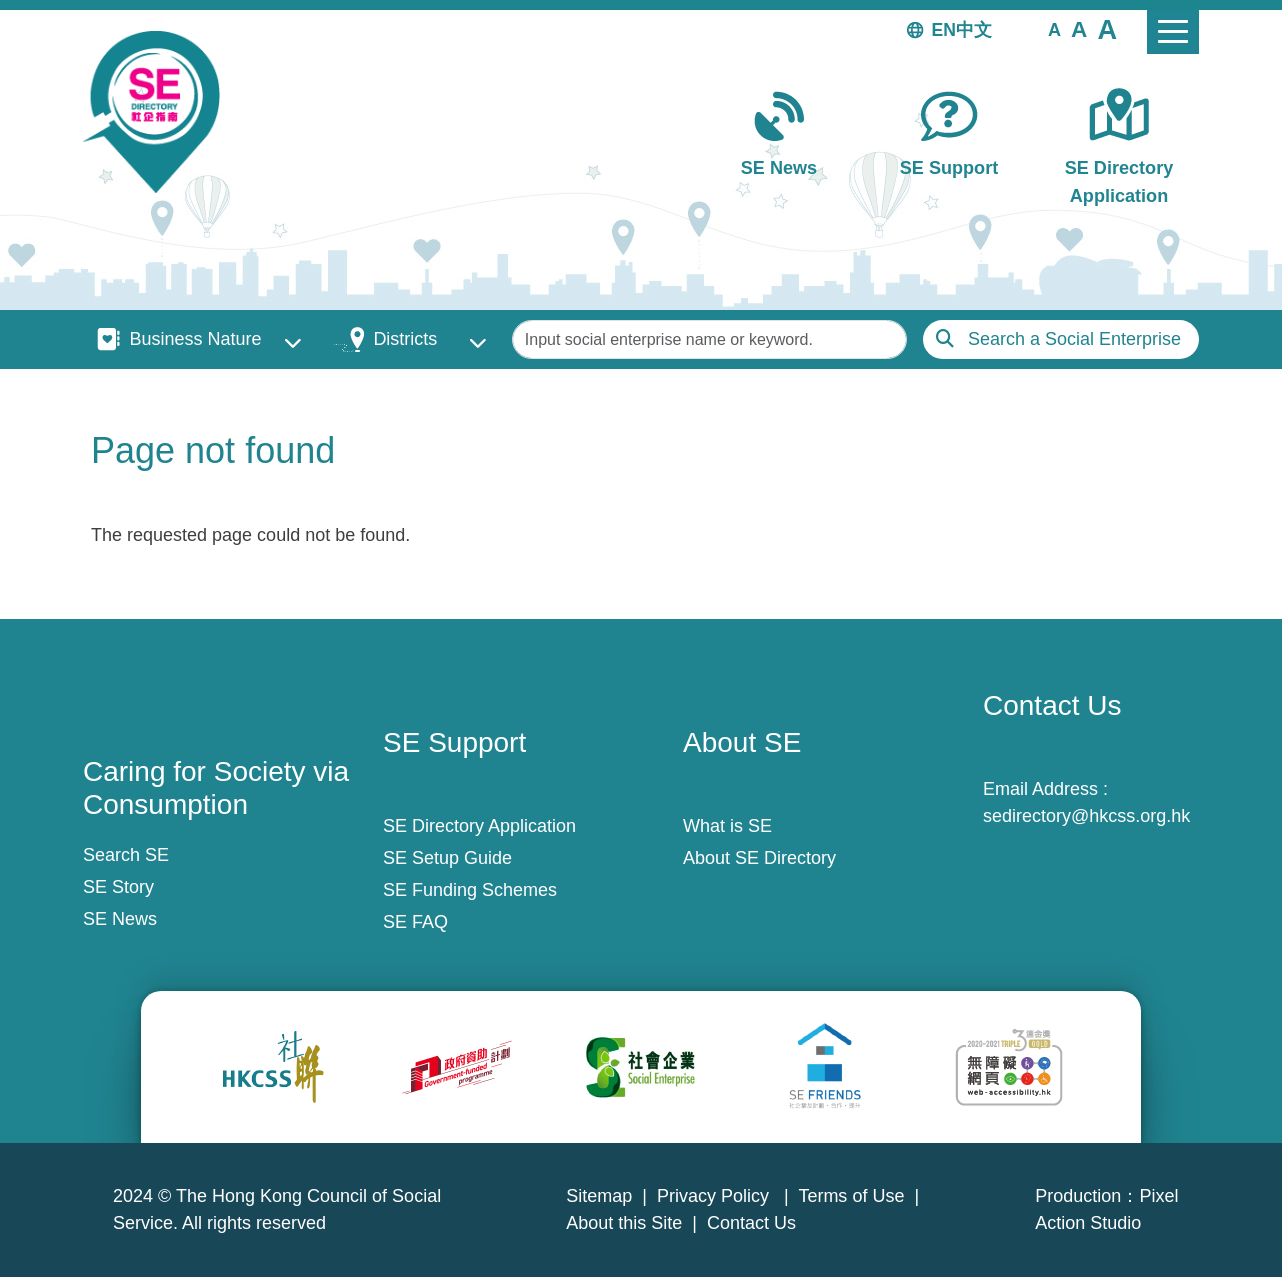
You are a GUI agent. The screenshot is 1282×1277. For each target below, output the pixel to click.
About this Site (624, 1223)
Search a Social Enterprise (1074, 339)
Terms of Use (851, 1196)
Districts (405, 339)
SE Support (949, 168)
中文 (974, 30)
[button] (1054, 29)
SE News (779, 168)
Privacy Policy (715, 1196)
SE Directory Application (1119, 181)
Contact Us (751, 1223)
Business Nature (195, 339)
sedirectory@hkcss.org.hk (1086, 816)
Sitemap (599, 1196)
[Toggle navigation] (1173, 32)
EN (944, 30)
